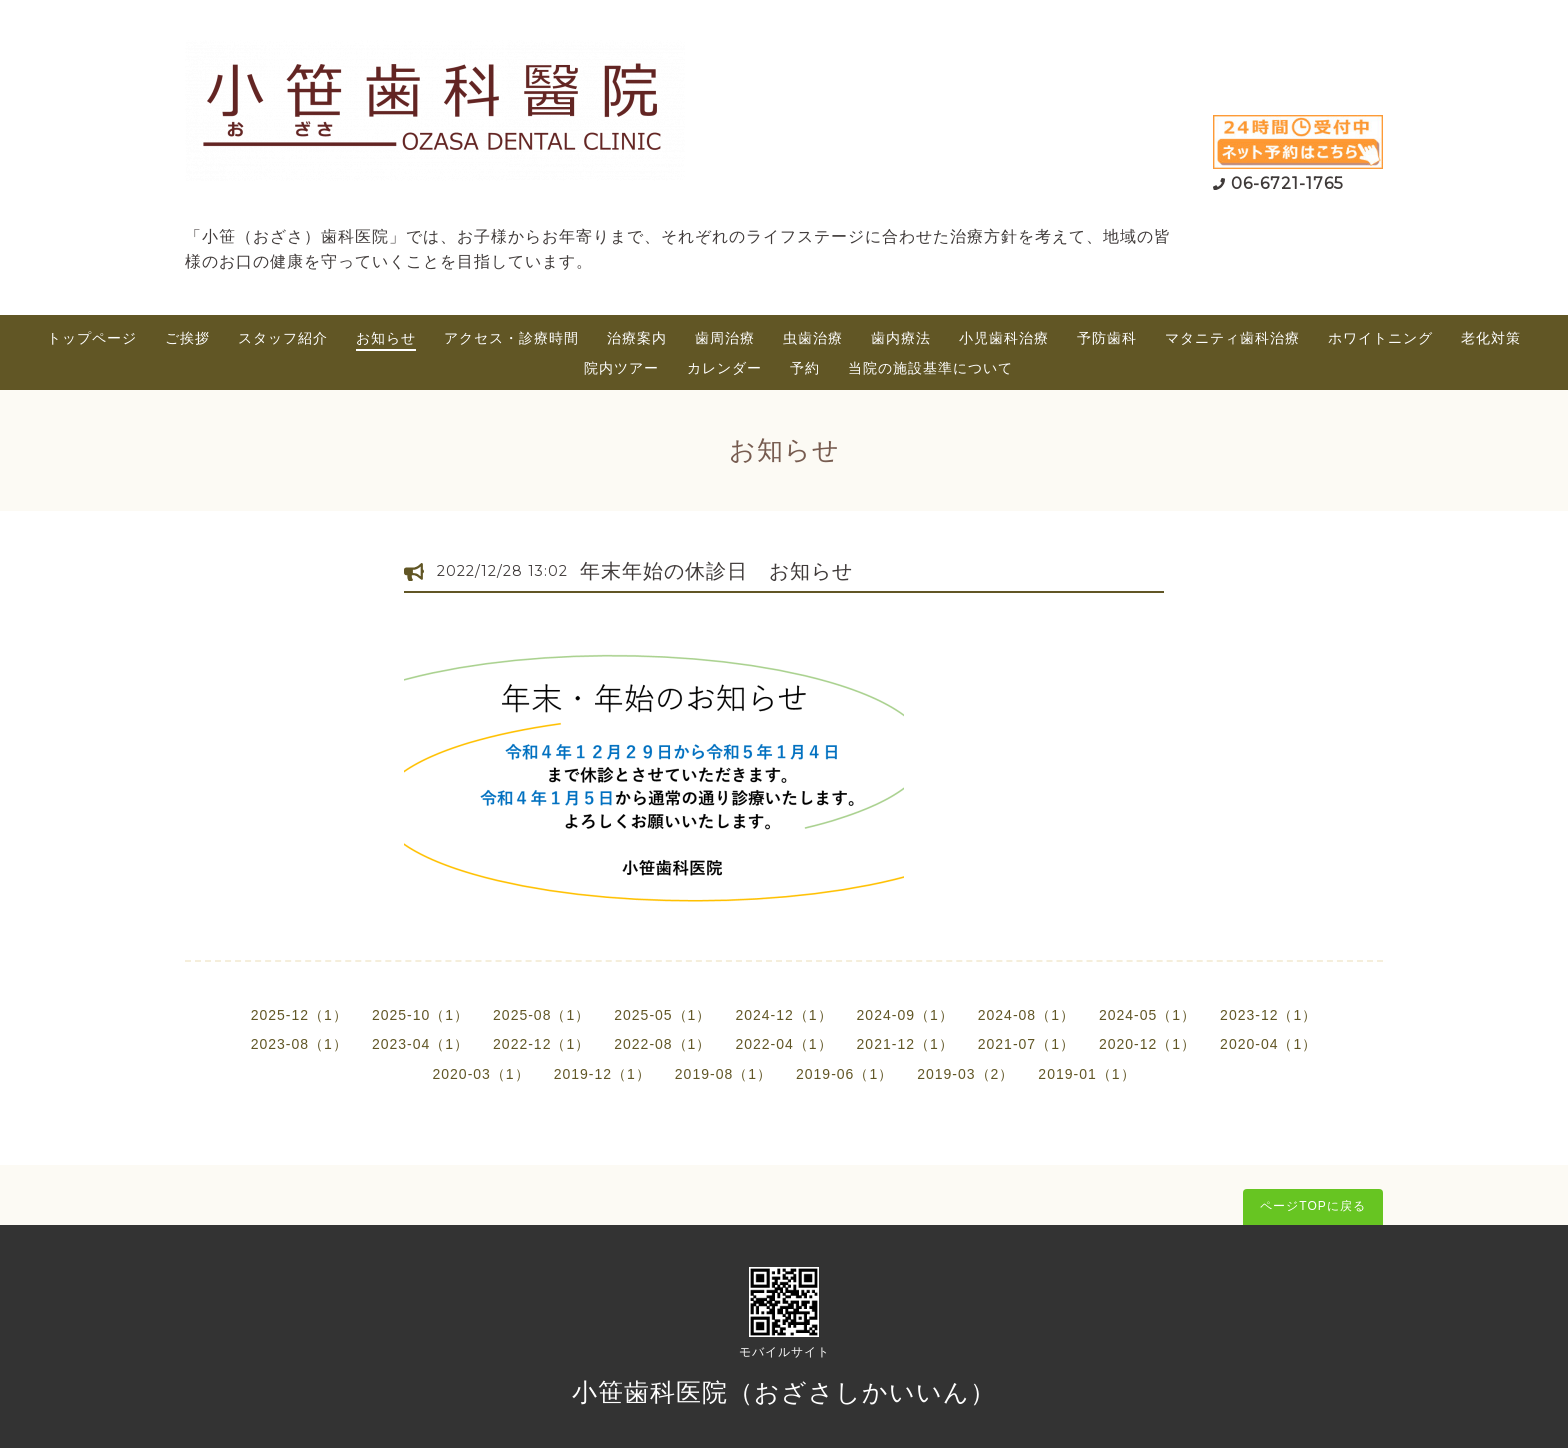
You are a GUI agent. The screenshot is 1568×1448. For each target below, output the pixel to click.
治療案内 (637, 338)
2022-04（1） (783, 1044)
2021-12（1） (905, 1044)
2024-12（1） (783, 1015)
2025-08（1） (541, 1015)
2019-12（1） (602, 1074)
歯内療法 (901, 338)
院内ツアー (621, 368)
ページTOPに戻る (1312, 1206)
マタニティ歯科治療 (1232, 338)
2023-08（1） (299, 1044)
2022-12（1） (541, 1044)
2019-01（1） (1086, 1074)
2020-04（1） (1268, 1044)
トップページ (92, 338)
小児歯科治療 (1004, 338)
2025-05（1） (662, 1015)
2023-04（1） (420, 1044)
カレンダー (724, 368)
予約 (805, 368)
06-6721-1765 (1287, 183)
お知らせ (386, 338)
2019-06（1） (844, 1074)
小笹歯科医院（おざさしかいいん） (784, 1392)
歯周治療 (725, 338)
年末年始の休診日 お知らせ (716, 571)
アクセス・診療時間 (511, 338)
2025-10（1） (420, 1015)
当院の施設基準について (930, 368)
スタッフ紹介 (283, 338)
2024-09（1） (905, 1015)
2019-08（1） (723, 1074)
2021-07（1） (1026, 1044)
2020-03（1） (480, 1074)
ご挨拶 (187, 338)
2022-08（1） (662, 1044)
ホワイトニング (1380, 338)
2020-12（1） (1147, 1044)
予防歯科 (1107, 338)
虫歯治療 (813, 338)
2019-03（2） (965, 1074)
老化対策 (1491, 338)
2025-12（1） (299, 1015)
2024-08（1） (1026, 1015)
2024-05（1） (1147, 1015)
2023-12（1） (1268, 1015)
